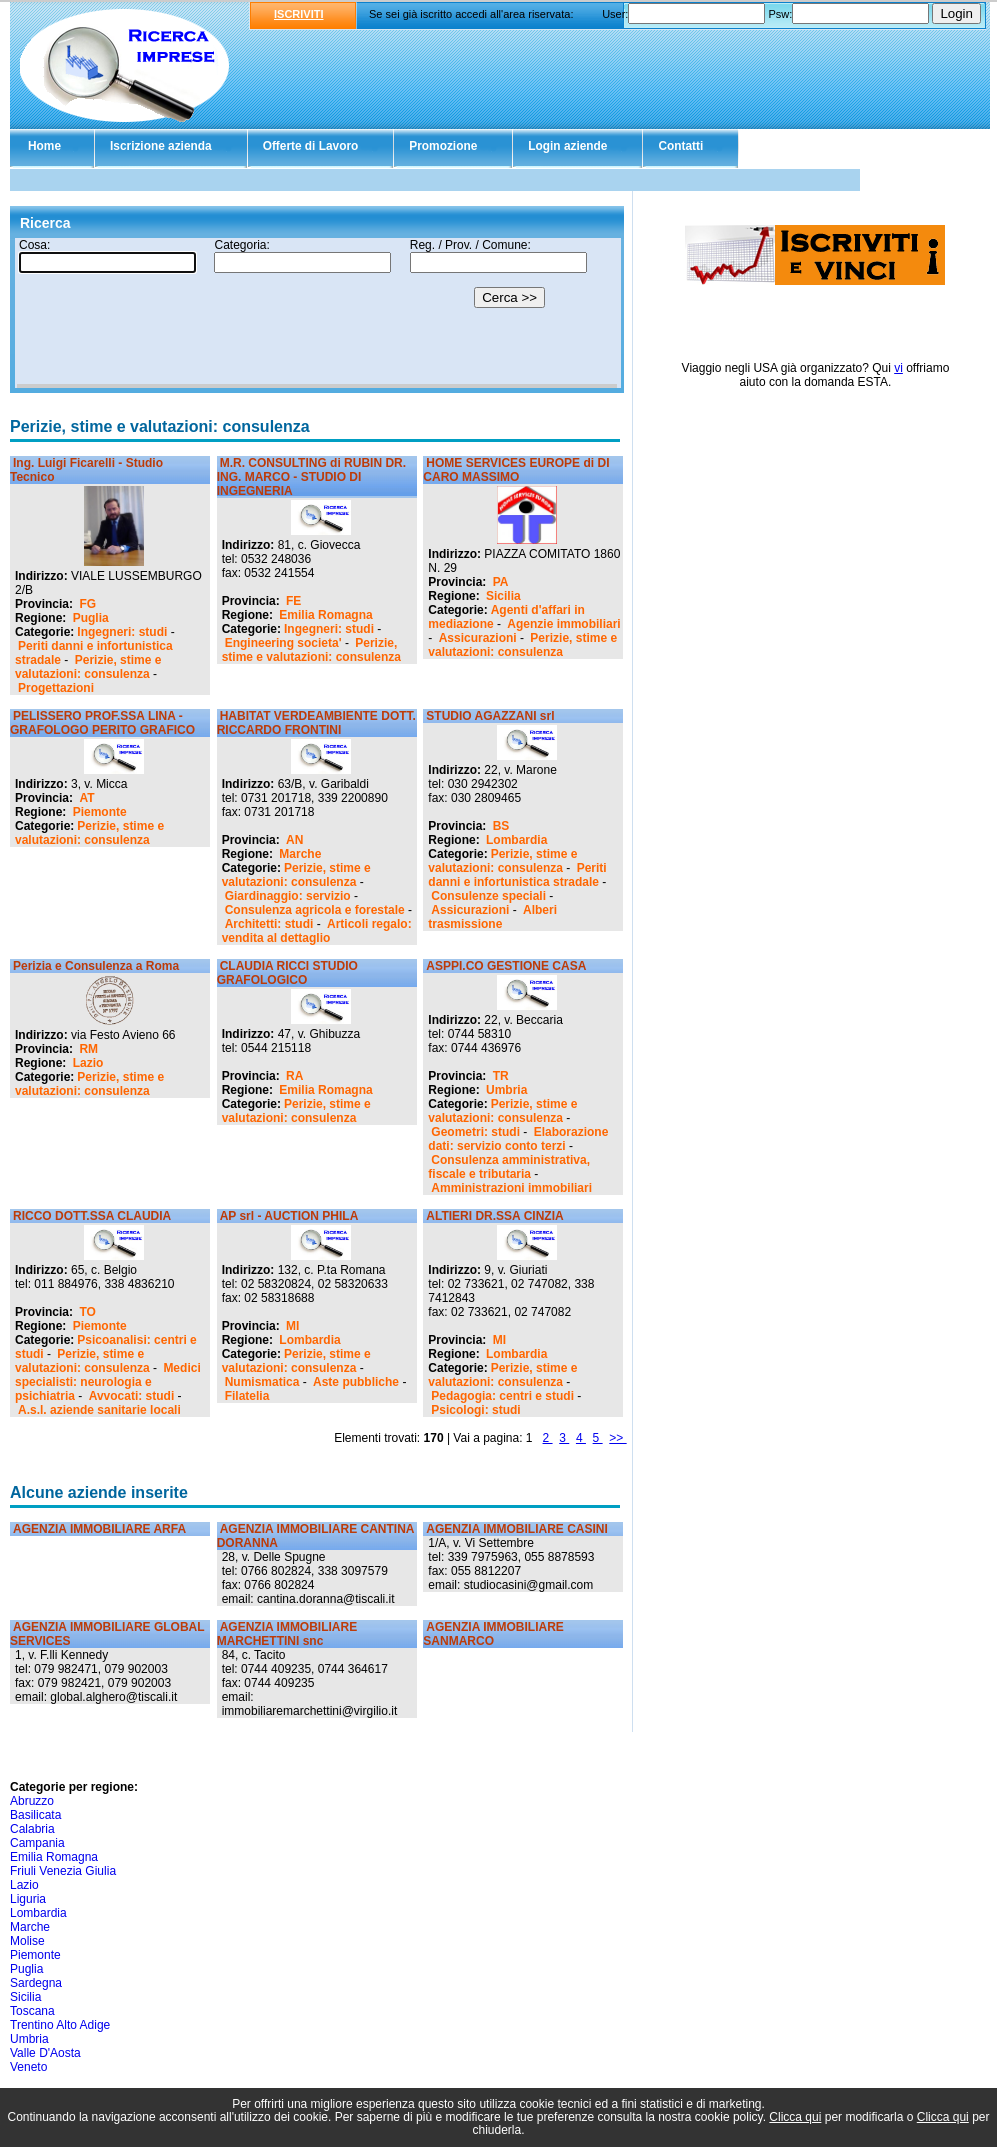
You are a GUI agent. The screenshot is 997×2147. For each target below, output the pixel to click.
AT (86, 798)
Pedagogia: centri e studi (502, 1396)
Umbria (506, 1090)
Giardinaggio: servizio (288, 896)
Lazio (88, 1063)
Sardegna (36, 1983)
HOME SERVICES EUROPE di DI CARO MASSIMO (516, 470)
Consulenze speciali (488, 896)
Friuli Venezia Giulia (63, 1871)
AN (294, 840)
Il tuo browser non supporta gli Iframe (317, 313)
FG (87, 604)
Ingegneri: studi (122, 632)
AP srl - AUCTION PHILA (289, 1216)
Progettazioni (56, 688)
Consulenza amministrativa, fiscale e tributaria (509, 1167)
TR (501, 1076)
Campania (37, 1843)
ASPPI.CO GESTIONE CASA (506, 966)
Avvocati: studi (132, 1396)
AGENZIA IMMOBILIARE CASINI (517, 1529)
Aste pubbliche (356, 1382)
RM (88, 1049)
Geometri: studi (475, 1132)
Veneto (28, 2067)
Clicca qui (795, 2117)
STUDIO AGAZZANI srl (490, 716)
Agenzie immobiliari (563, 624)
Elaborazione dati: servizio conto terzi (518, 1139)
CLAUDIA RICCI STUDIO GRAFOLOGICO (287, 973)
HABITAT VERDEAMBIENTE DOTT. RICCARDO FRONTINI (316, 723)
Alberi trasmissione (492, 917)
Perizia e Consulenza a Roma (96, 966)
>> (617, 1438)
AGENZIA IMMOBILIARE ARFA (99, 1529)
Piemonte (100, 812)
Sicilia (503, 596)
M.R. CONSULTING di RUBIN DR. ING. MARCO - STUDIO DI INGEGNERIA (311, 477)
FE (293, 601)
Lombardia (516, 840)
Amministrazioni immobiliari (511, 1188)
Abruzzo (32, 1801)
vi (898, 368)
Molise (27, 1941)
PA (501, 582)
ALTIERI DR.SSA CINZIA (494, 1216)
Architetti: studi (269, 924)
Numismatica (262, 1382)
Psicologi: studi (475, 1410)
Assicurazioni (478, 638)
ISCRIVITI (299, 14)
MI (292, 1326)
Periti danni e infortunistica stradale (517, 875)
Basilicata (35, 1815)
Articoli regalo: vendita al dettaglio (317, 931)
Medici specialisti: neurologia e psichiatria (108, 1382)
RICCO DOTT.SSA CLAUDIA (92, 1216)
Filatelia (247, 1396)
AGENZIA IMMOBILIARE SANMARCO (493, 1634)
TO (87, 1312)
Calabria (32, 1829)
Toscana (32, 2011)
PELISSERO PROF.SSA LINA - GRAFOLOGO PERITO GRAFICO (102, 723)
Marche (300, 854)
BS (501, 826)
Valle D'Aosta (45, 2053)
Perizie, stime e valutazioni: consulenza (88, 667)
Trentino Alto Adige (60, 2025)
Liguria (28, 1899)
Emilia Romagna (325, 615)
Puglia (91, 618)
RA (294, 1076)
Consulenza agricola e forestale (315, 910)
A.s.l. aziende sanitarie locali (99, 1410)
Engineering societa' (283, 643)
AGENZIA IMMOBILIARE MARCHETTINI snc (287, 1634)
